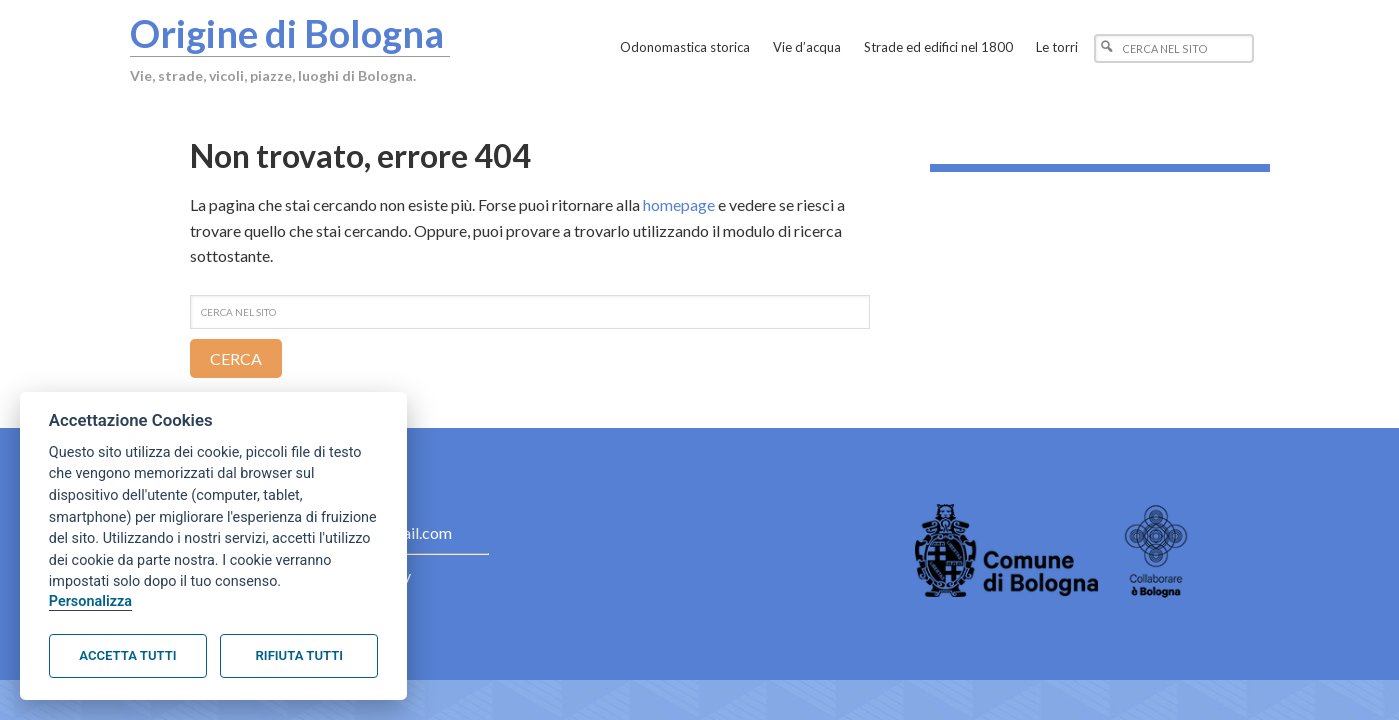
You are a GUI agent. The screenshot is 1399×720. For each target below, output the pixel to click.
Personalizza (90, 601)
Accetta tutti (127, 655)
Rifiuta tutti (299, 655)
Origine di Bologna (287, 33)
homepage (679, 204)
